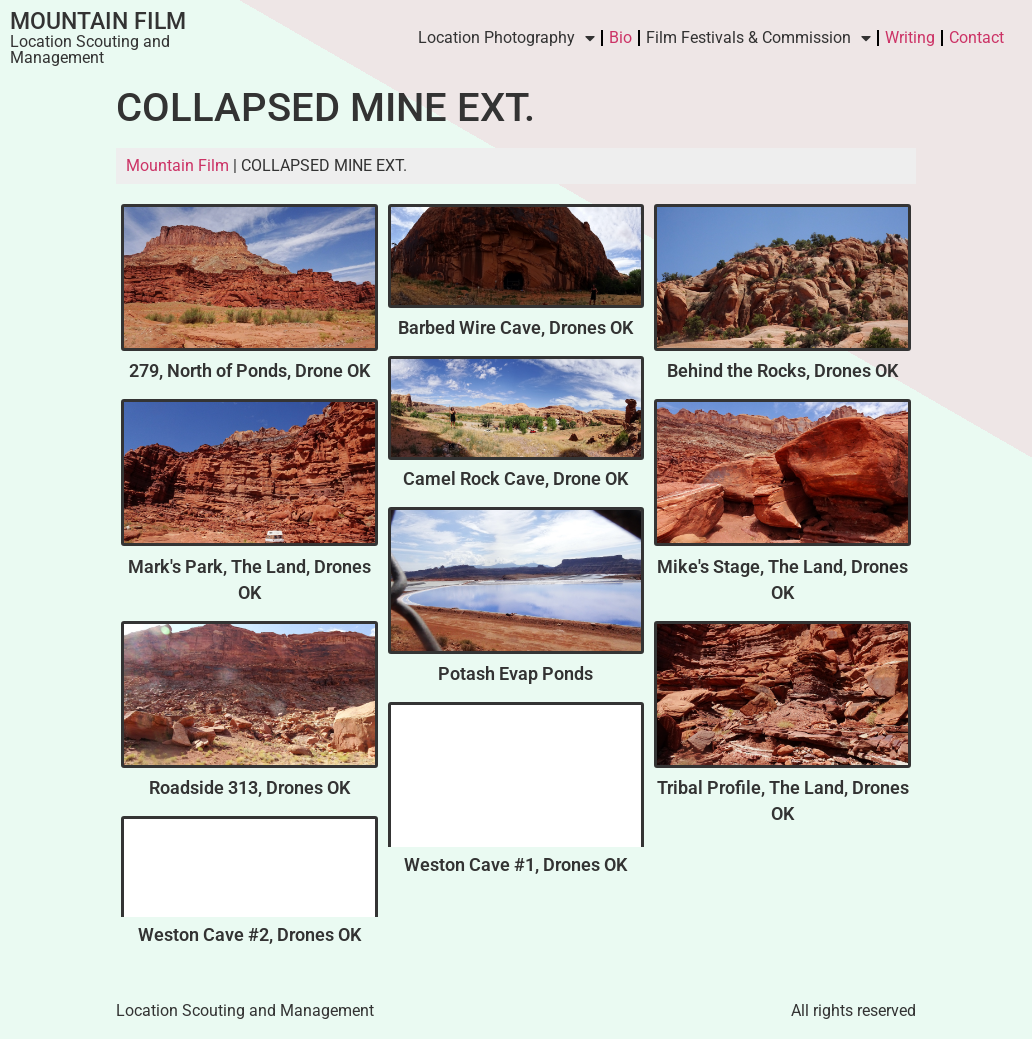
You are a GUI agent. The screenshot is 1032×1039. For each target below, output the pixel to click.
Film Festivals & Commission (758, 38)
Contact (976, 37)
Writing (910, 37)
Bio (620, 37)
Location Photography (506, 38)
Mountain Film (98, 21)
